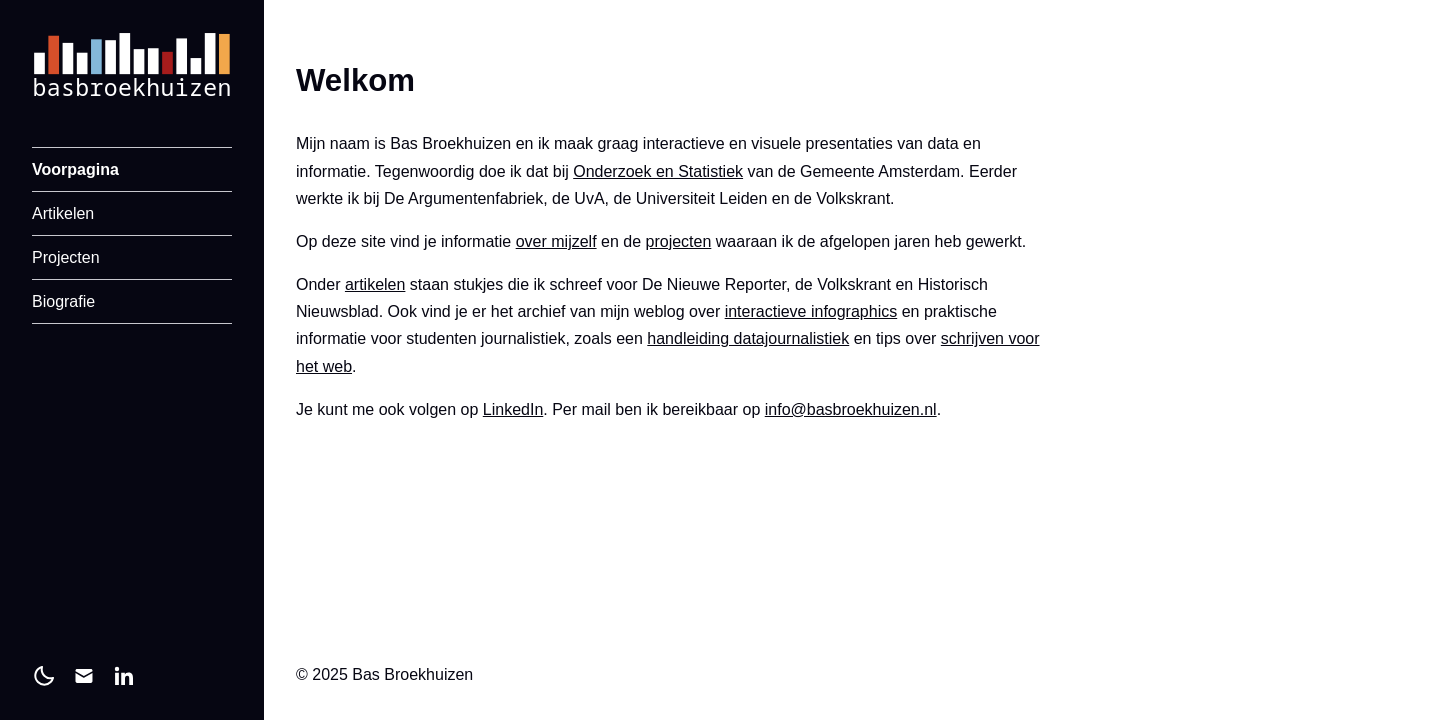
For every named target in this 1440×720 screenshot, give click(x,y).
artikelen (375, 284)
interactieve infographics (811, 311)
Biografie (63, 301)
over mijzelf (556, 241)
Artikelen (63, 213)
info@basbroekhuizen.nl (851, 409)
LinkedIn (513, 409)
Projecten (66, 257)
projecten (679, 241)
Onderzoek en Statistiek (658, 171)
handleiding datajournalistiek (748, 338)
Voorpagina (75, 169)
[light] (44, 676)
